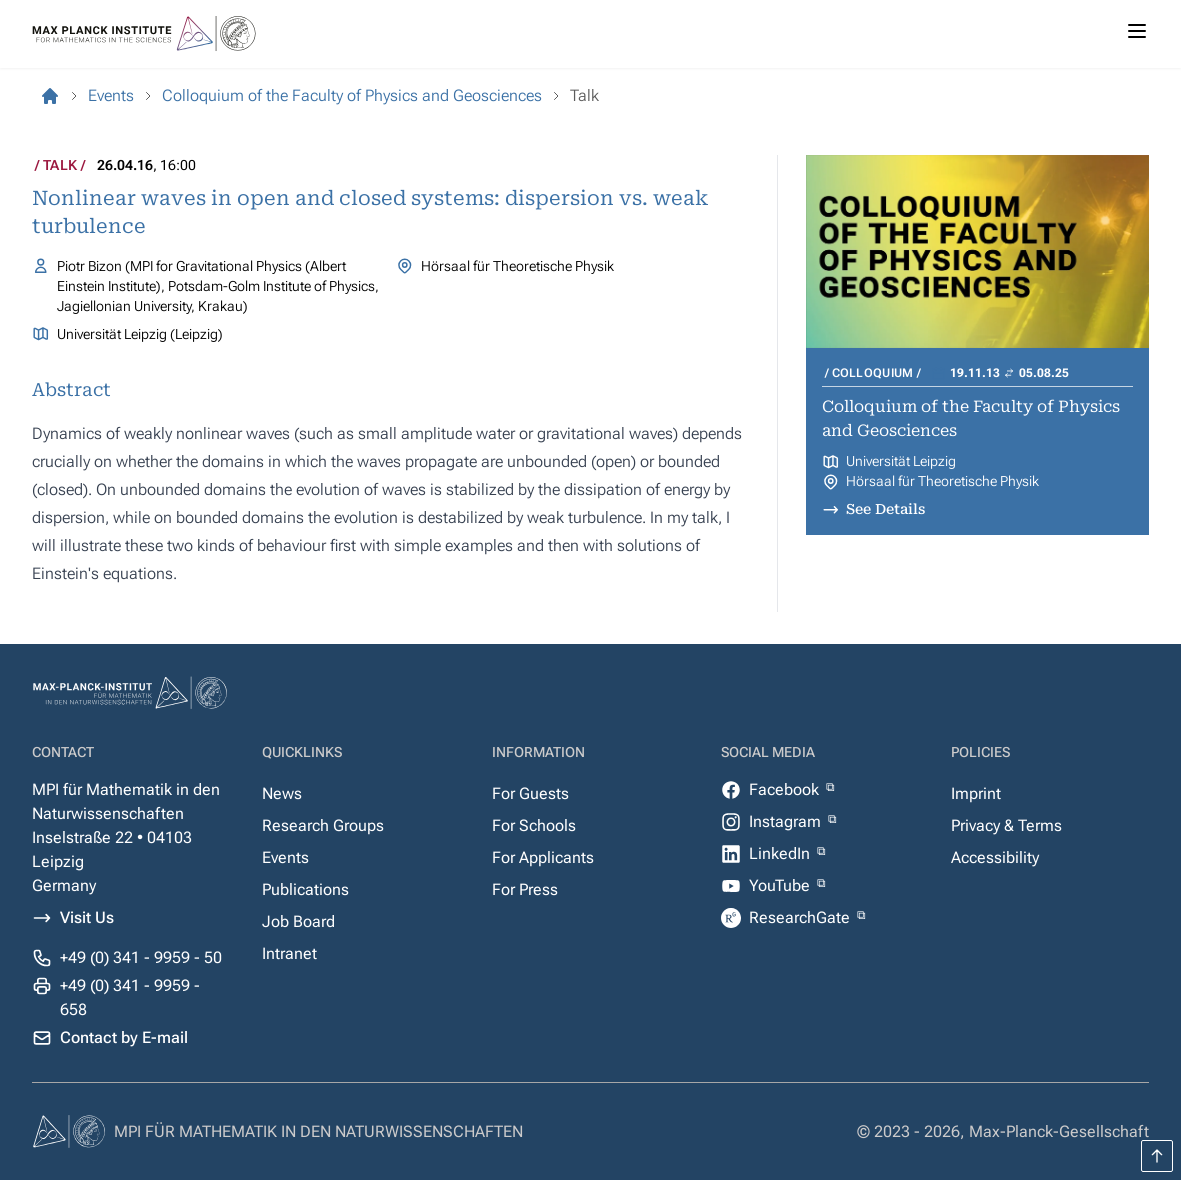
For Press (525, 889)
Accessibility (995, 857)
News (282, 793)
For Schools (534, 825)
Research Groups (323, 825)
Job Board (298, 921)
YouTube (781, 885)
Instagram (787, 821)
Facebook (786, 789)
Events (285, 857)
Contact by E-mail (124, 1037)
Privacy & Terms (1006, 825)
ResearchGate (801, 917)
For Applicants (543, 857)
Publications (305, 889)
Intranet (289, 953)
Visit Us (87, 917)
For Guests (530, 793)
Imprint (976, 793)
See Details (885, 509)
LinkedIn (781, 853)
